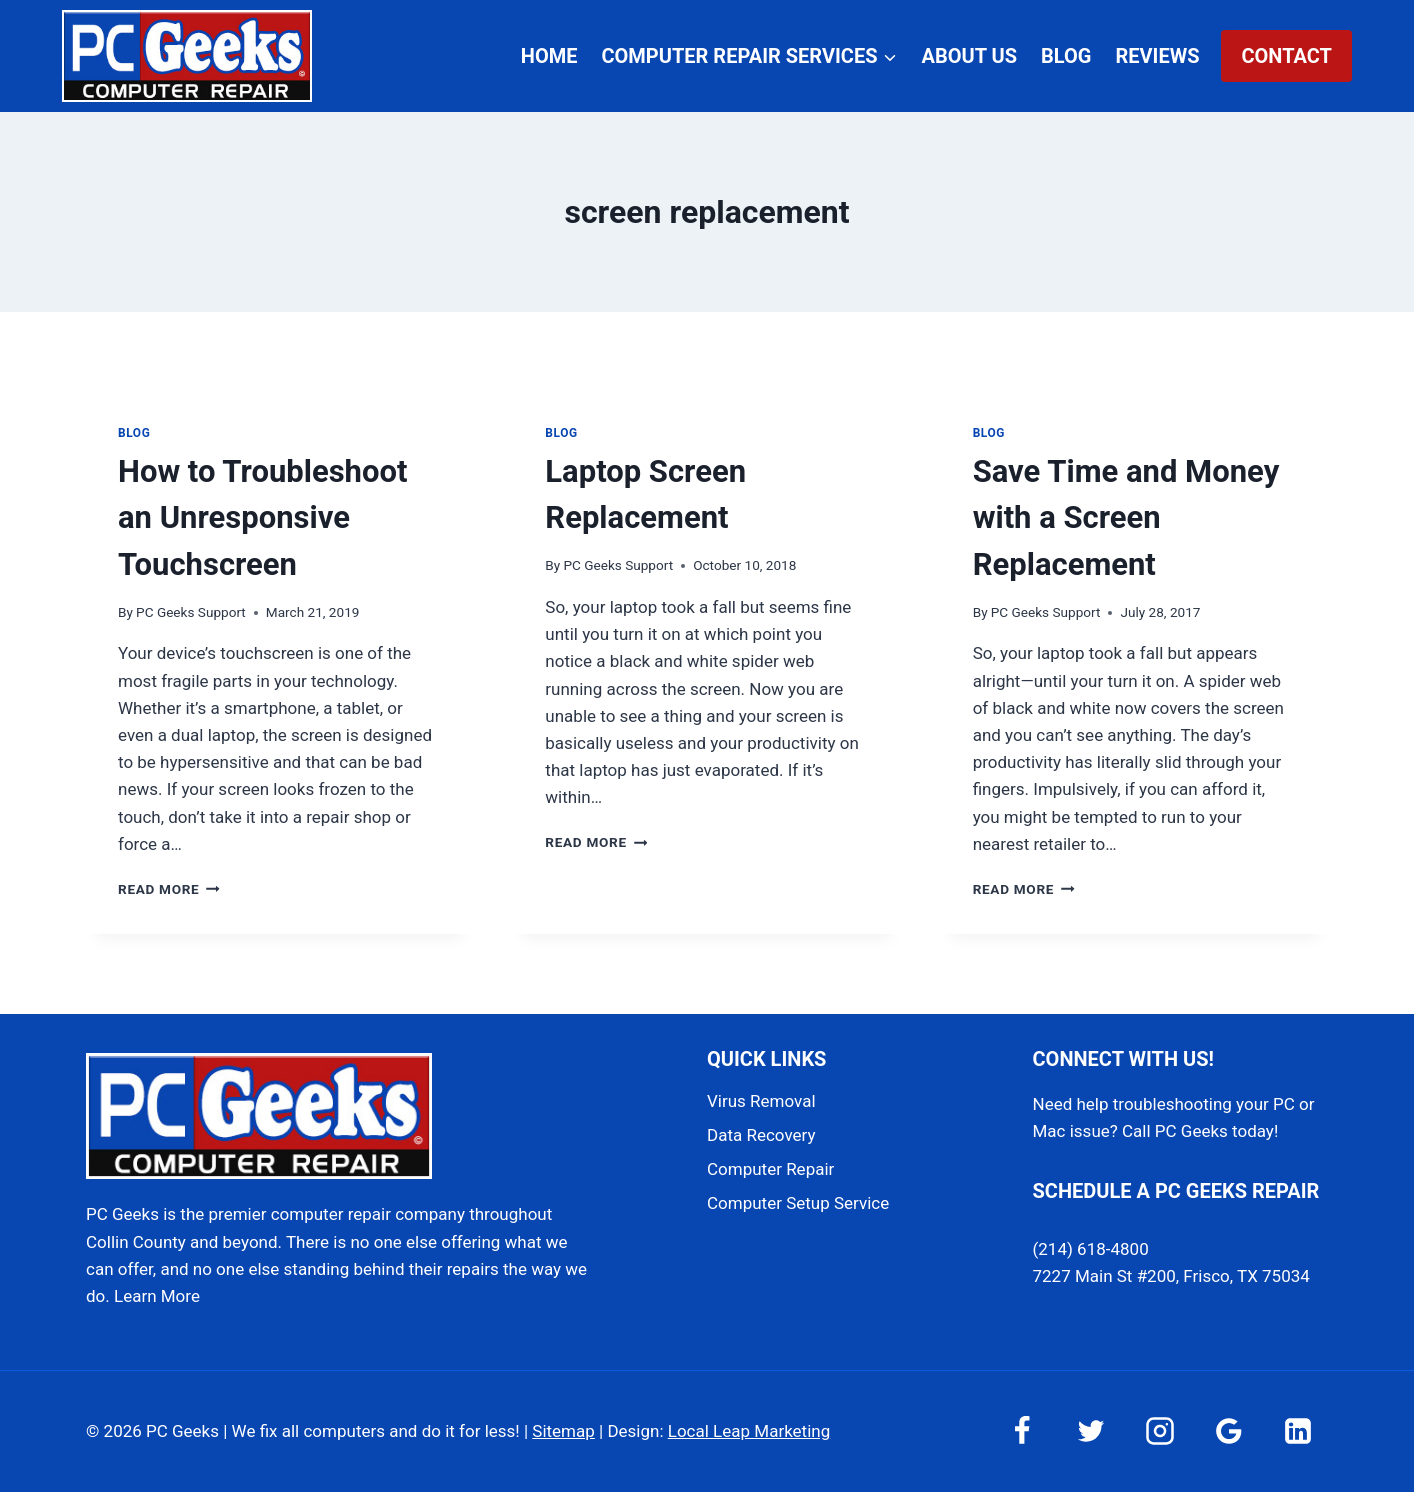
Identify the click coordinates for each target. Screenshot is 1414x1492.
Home (549, 56)
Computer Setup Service (798, 1203)
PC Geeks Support (191, 612)
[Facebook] (1022, 1431)
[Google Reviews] (1229, 1431)
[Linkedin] (1298, 1431)
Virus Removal (761, 1101)
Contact (1286, 56)
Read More (169, 889)
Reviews (1157, 56)
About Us (970, 56)
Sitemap (563, 1431)
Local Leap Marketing (749, 1431)
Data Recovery (761, 1135)
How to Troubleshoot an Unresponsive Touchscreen (262, 518)
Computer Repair (770, 1169)
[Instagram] (1160, 1431)
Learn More (157, 1296)
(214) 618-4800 (1091, 1249)
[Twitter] (1091, 1431)
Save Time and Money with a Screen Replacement (1126, 518)
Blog (1066, 56)
